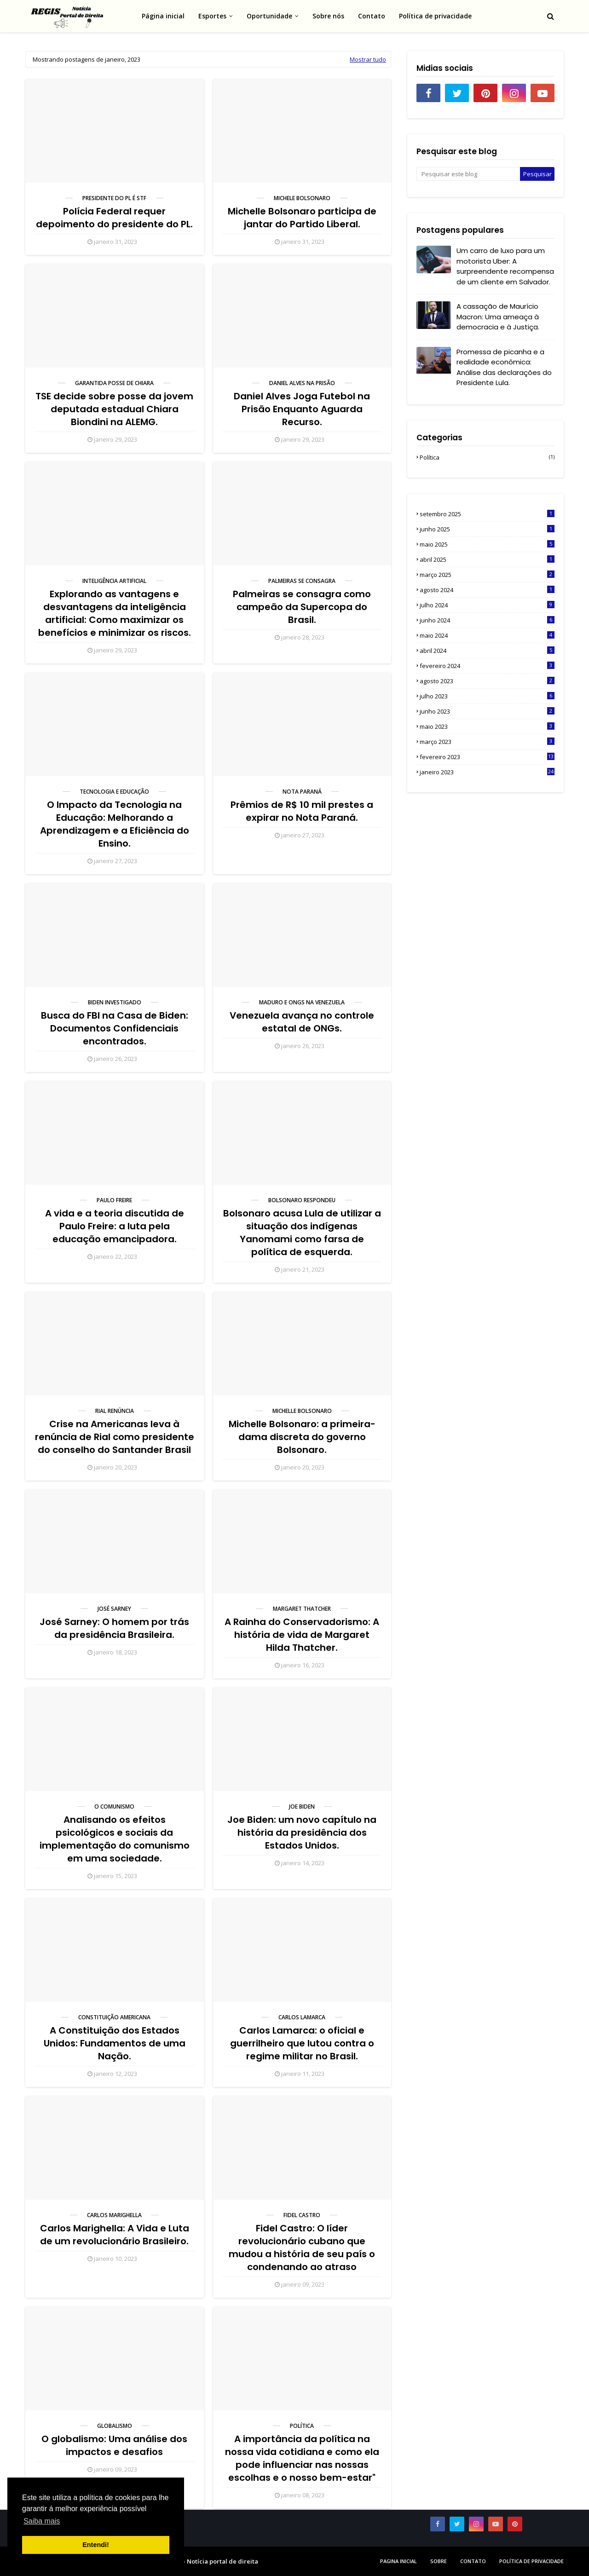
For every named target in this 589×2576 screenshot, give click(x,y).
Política (302, 2426)
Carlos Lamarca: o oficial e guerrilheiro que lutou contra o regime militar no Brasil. (302, 2043)
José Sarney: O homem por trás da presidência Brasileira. (114, 1628)
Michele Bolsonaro (302, 198)
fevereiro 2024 (487, 666)
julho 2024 (487, 605)
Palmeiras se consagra (301, 581)
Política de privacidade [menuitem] (435, 16)
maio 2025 (487, 544)
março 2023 (487, 742)
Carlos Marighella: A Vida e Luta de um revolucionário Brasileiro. (114, 2235)
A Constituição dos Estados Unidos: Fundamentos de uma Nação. (114, 2043)
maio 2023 (487, 726)
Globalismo (114, 2426)
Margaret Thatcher (302, 1609)
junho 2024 (487, 620)
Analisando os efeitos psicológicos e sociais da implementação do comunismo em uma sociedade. (115, 1839)
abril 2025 (487, 559)
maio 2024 (487, 635)
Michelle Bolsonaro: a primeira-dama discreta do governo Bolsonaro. (302, 1437)
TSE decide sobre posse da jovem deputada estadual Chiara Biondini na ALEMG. (114, 409)
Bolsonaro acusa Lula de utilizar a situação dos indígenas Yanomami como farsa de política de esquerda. (302, 1232)
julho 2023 (487, 696)
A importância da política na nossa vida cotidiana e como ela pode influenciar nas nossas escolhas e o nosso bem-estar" (302, 2458)
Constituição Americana (114, 2017)
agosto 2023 (487, 681)
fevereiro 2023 (487, 757)
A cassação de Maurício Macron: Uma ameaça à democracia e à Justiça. (497, 316)
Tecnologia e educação (114, 791)
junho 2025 (487, 529)
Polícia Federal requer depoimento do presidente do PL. (114, 218)
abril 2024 (487, 650)
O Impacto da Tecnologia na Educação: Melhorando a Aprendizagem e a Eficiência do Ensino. (114, 824)
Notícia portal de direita (222, 2561)
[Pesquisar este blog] (468, 174)
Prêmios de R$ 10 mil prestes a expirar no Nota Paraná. (302, 811)
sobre (438, 2561)
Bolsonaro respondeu (301, 1200)
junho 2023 (487, 711)
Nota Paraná (302, 791)
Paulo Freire (114, 1200)
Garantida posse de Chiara (114, 383)
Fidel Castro (301, 2215)
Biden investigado (114, 1002)
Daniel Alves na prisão (302, 383)
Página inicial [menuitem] (163, 16)
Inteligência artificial (114, 581)
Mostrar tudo (368, 59)
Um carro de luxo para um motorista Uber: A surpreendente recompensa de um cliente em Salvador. (505, 266)
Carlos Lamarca (301, 2017)
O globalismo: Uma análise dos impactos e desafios (114, 2445)
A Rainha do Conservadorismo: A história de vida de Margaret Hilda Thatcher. (302, 1634)
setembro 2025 (487, 514)
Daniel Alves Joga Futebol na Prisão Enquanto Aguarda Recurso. (302, 409)
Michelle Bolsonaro (302, 1411)
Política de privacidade (531, 2561)
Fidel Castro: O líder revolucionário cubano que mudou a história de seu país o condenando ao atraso (302, 2247)
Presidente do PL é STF (114, 198)
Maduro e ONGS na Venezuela (302, 1002)
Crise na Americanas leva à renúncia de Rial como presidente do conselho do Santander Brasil (114, 1437)
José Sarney (114, 1609)
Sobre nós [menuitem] (328, 16)
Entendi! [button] (95, 2544)
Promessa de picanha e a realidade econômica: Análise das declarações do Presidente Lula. (504, 367)
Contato (473, 2561)
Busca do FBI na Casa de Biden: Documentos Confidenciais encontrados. (114, 1028)
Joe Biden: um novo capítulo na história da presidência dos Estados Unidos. (301, 1832)
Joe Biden (302, 1806)
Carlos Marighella (114, 2215)
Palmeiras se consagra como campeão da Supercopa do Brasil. (302, 607)
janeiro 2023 (487, 772)
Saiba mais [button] (41, 2521)
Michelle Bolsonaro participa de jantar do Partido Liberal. (302, 218)
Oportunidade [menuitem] (269, 16)
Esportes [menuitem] (212, 16)
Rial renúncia (114, 1411)
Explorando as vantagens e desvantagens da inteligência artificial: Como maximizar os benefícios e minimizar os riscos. (114, 613)
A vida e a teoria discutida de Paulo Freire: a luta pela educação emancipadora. (114, 1226)
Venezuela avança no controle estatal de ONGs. (302, 1022)
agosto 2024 (487, 590)
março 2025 (487, 575)
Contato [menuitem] (371, 16)
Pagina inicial (398, 2561)
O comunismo (114, 1806)
